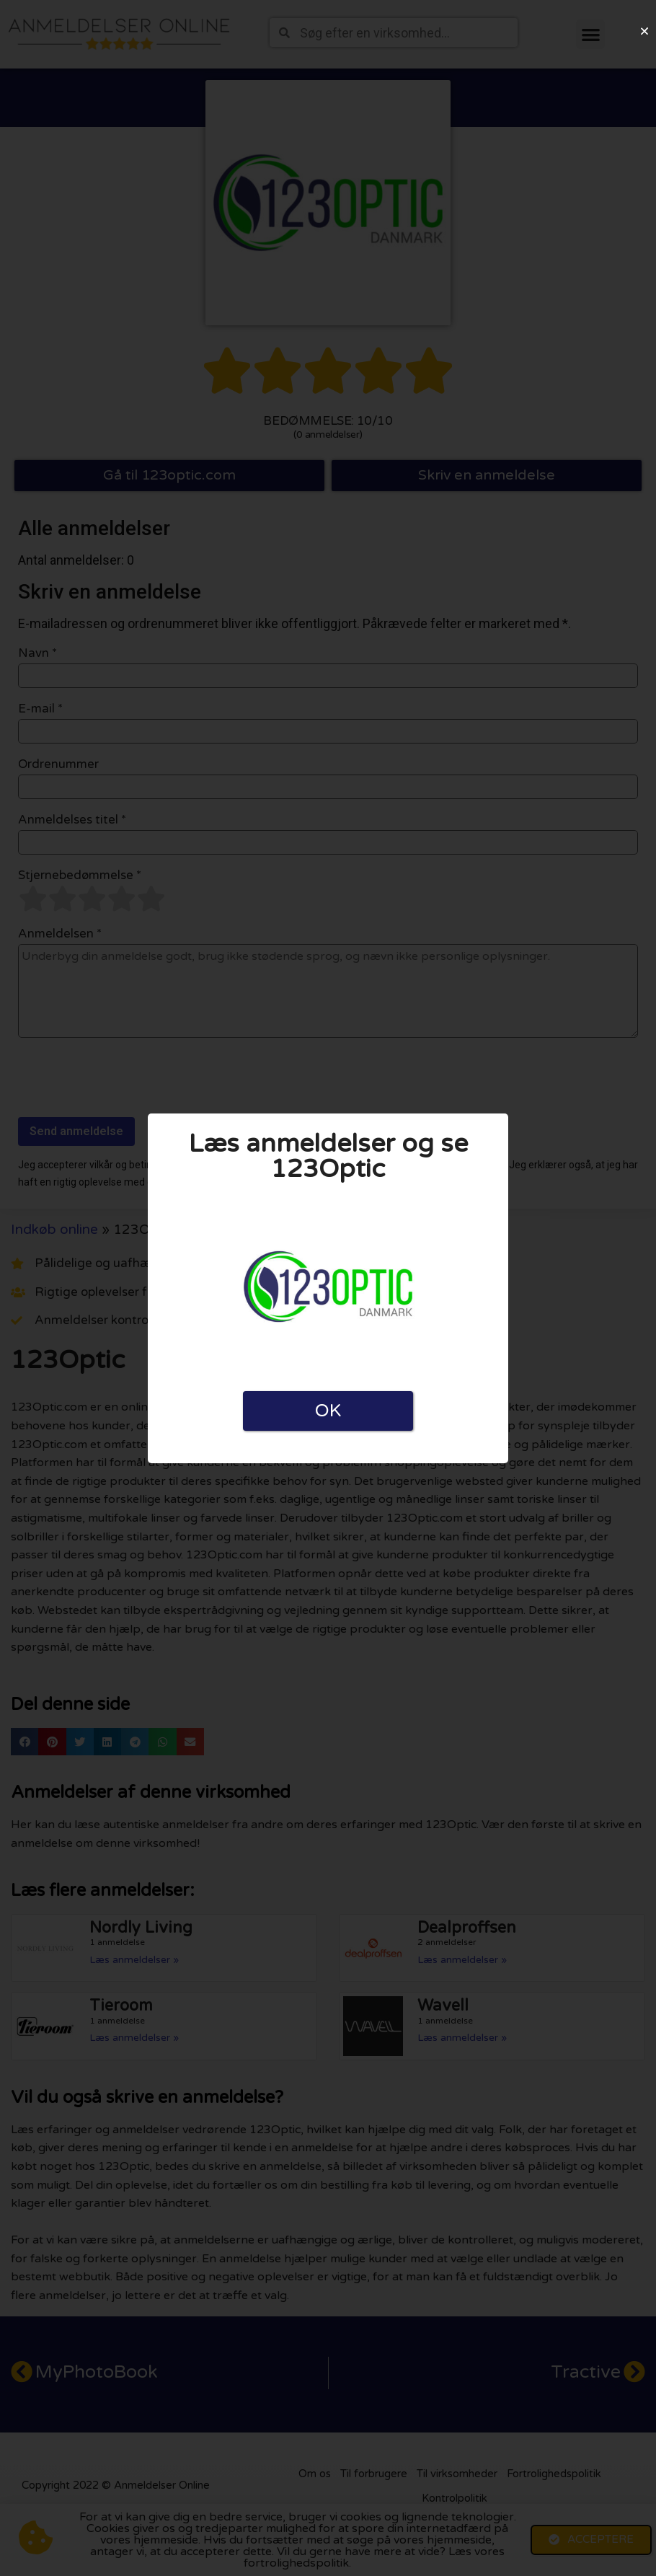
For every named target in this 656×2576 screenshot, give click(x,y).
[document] (328, 1288)
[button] (644, 31)
